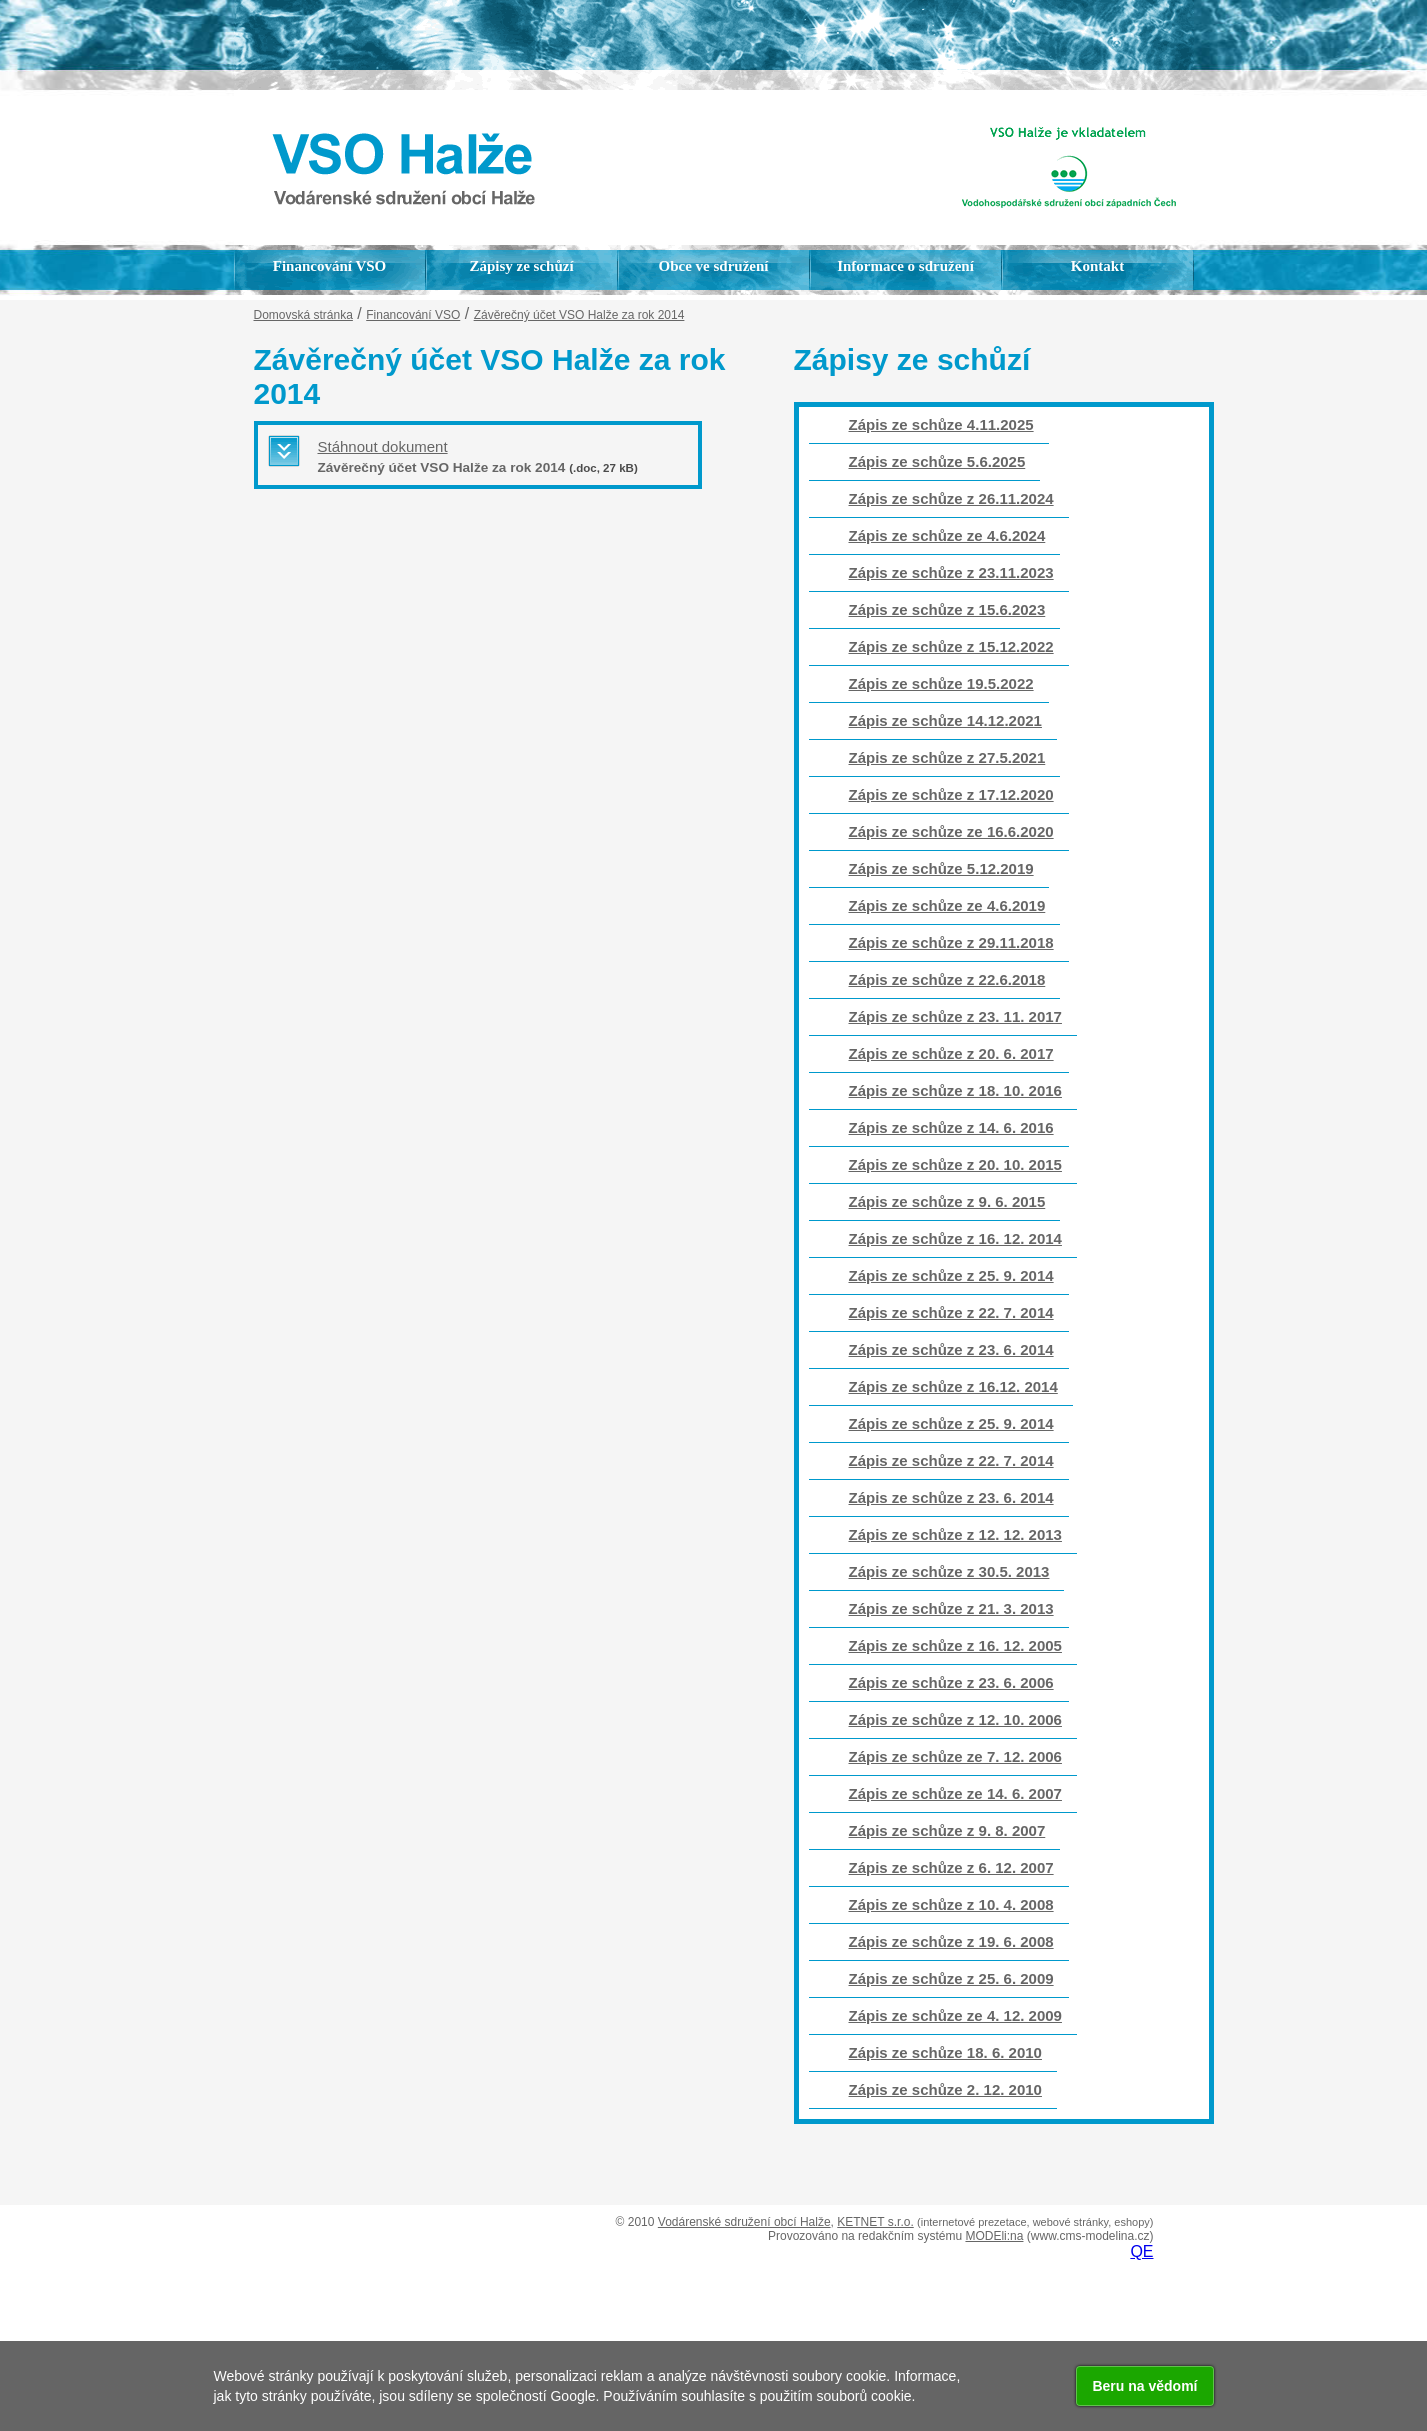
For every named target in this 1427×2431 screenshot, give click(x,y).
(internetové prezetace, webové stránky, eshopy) (1035, 2222)
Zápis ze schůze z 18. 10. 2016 (955, 1090)
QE (1141, 2251)
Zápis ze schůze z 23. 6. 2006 (951, 1682)
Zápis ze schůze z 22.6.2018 (947, 979)
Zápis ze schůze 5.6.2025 (937, 461)
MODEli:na (994, 2236)
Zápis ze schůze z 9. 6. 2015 (947, 1201)
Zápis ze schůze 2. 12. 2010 (945, 2089)
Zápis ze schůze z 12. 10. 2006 (955, 1719)
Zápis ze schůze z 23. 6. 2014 (951, 1349)
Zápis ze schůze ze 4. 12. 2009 (955, 2015)
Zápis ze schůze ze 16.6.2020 (951, 831)
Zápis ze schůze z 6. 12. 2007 (951, 1867)
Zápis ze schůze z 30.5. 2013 (949, 1571)
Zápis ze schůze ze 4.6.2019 (947, 905)
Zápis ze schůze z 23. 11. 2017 (955, 1016)
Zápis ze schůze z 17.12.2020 (951, 794)
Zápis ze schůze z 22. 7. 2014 (951, 1312)
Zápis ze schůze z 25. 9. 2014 (951, 1275)
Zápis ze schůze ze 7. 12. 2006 (955, 1756)
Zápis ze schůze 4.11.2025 (941, 424)
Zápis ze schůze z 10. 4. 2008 (951, 1904)
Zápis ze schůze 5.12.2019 (941, 868)
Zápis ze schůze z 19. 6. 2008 (951, 1941)
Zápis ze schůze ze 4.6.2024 (947, 535)
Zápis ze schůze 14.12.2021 (945, 720)
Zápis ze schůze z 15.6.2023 (947, 609)
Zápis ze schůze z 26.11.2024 (951, 498)
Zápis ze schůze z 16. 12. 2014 (955, 1238)
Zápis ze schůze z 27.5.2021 (947, 757)
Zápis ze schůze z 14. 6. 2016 (951, 1127)
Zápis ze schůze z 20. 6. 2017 (951, 1053)
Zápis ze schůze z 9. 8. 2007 (947, 1830)
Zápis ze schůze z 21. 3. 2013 (951, 1608)
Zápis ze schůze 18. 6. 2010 (945, 2052)
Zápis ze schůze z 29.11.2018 (951, 942)
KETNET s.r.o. (875, 2222)
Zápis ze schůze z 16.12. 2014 (953, 1386)
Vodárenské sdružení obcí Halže (744, 2222)
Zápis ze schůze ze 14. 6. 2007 (955, 1793)
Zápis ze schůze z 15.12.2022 (951, 646)
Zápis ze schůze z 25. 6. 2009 (951, 1978)
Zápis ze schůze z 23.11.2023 (951, 572)
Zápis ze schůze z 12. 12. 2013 (955, 1534)
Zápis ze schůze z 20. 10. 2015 (955, 1164)
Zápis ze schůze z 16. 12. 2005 (955, 1645)
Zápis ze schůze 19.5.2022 (941, 683)
